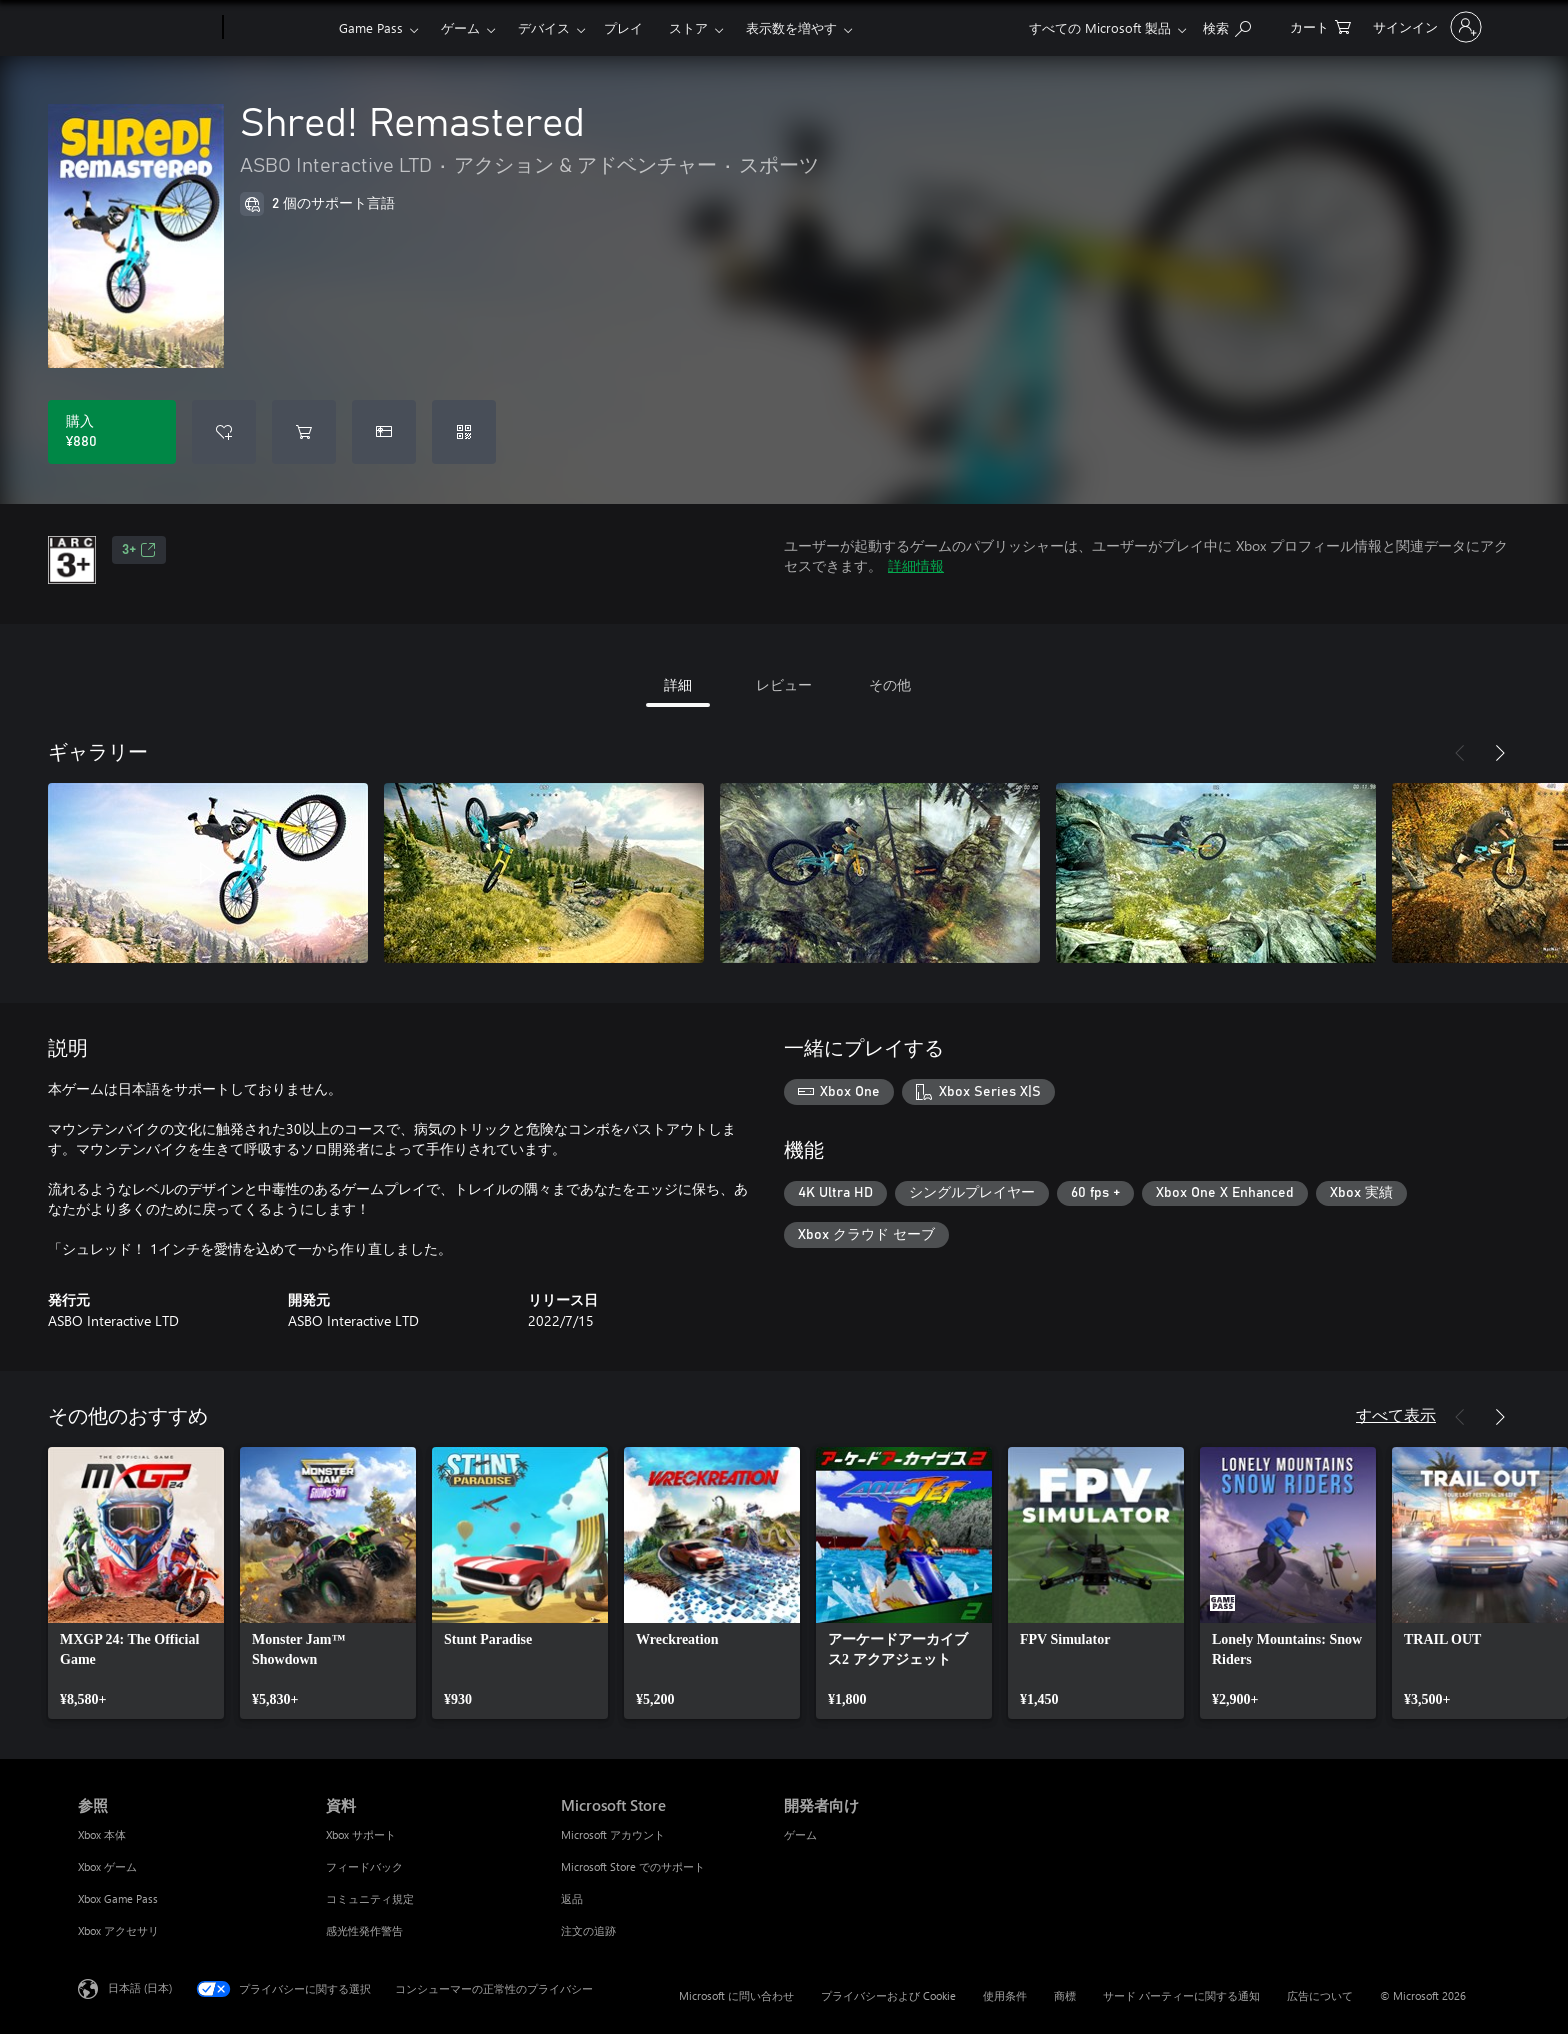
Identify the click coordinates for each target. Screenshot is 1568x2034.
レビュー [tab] (784, 684)
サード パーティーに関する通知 (1181, 1995)
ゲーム (460, 27)
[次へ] (1500, 753)
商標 (1065, 1995)
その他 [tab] (890, 684)
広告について (1320, 1995)
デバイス (544, 27)
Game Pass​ (371, 27)
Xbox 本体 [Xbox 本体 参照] (102, 1834)
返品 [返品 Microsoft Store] (572, 1898)
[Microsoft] (146, 28)
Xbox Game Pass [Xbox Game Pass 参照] (118, 1898)
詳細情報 (916, 565)
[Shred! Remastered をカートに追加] (304, 432)
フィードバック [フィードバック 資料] (364, 1866)
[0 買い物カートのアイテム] (1320, 25)
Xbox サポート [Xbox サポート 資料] (361, 1834)
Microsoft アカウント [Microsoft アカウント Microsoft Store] (613, 1834)
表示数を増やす (791, 27)
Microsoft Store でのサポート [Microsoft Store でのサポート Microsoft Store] (633, 1866)
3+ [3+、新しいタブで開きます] (139, 550)
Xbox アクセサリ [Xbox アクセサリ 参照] (118, 1930)
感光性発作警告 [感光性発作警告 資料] (364, 1930)
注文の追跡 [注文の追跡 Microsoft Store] (588, 1930)
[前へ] (1460, 753)
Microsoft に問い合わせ (736, 1995)
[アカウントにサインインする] (1425, 27)
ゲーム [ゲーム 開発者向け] (800, 1834)
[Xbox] (278, 28)
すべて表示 (1396, 1414)
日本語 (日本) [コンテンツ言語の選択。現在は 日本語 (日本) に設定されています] (140, 1987)
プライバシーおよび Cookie (888, 1995)
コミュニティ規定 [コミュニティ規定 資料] (370, 1898)
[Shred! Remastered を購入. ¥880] (112, 432)
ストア (688, 27)
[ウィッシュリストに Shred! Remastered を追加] (224, 432)
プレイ (623, 27)
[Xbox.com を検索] (1227, 25)
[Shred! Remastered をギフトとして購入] (384, 432)
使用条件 (1005, 1995)
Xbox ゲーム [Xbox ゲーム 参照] (107, 1866)
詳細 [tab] (678, 684)
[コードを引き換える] (464, 432)
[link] (136, 1583)
